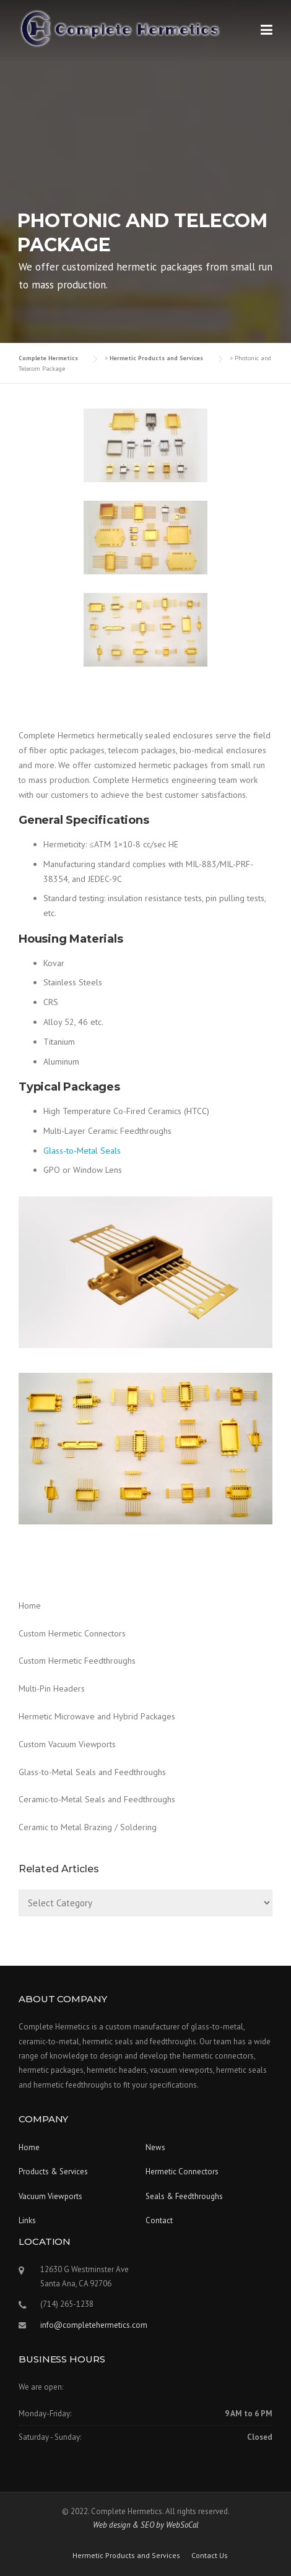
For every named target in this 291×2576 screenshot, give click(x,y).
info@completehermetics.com (93, 2325)
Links (27, 2220)
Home (30, 1605)
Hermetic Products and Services (126, 2555)
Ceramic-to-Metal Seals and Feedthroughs (97, 1799)
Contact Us (209, 2555)
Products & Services (53, 2171)
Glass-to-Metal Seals (82, 1150)
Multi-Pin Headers (52, 1688)
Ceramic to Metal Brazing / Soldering (88, 1827)
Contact (159, 2220)
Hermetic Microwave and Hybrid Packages (97, 1716)
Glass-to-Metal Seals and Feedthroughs (92, 1772)
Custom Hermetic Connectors (72, 1633)
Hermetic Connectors (182, 2171)
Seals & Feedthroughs (184, 2196)
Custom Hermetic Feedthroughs (77, 1660)
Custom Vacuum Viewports (67, 1744)
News (155, 2147)
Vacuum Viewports (50, 2196)
